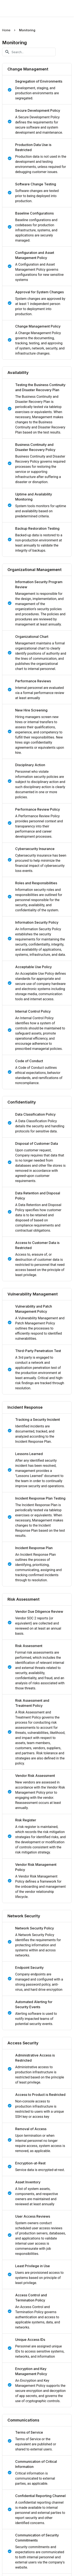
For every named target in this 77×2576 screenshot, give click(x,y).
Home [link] (6, 30)
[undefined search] (29, 52)
